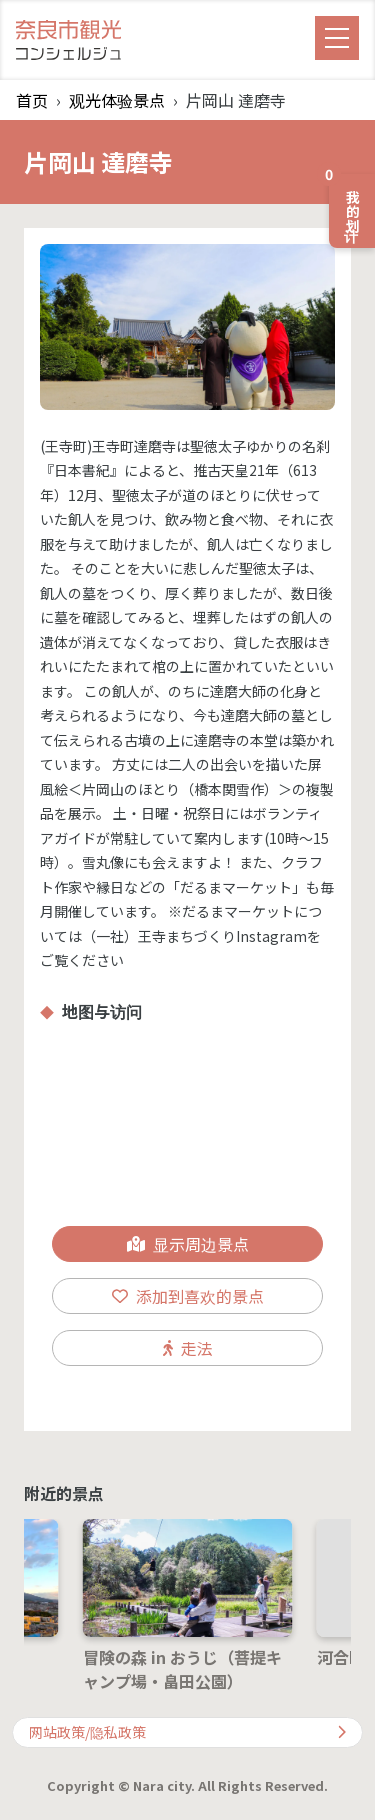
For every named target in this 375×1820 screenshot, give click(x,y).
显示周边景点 (188, 1244)
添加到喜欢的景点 (188, 1296)
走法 (188, 1348)
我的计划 (346, 203)
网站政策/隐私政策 (187, 1732)
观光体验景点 (117, 100)
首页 (32, 100)
